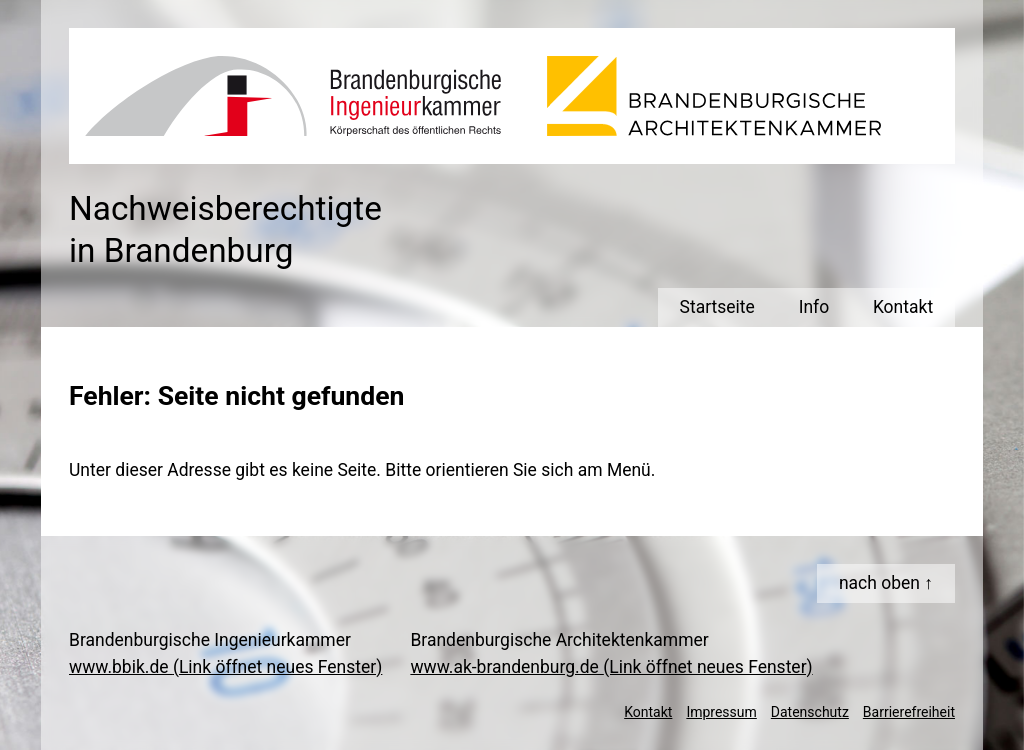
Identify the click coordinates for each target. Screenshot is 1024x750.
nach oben (879, 583)
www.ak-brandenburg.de (611, 667)
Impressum (721, 712)
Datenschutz (810, 712)
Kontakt (648, 712)
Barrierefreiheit (909, 712)
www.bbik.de (225, 667)
